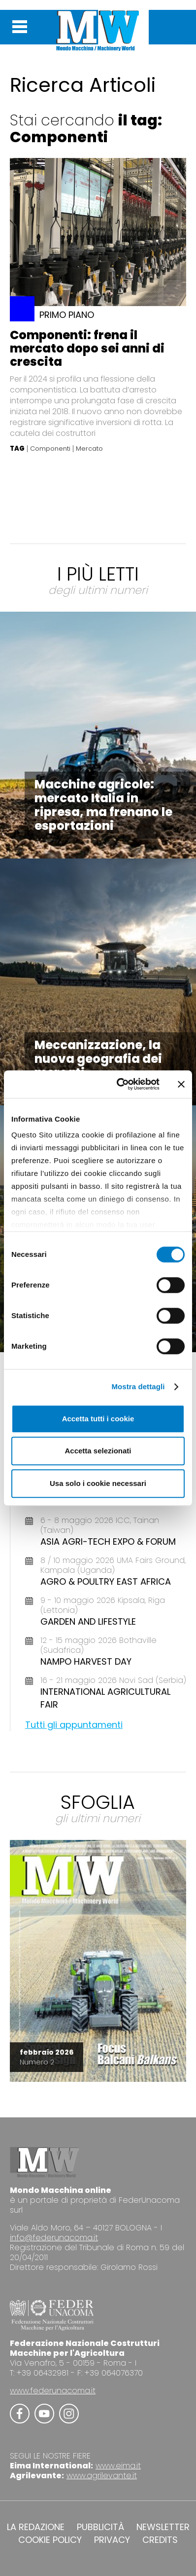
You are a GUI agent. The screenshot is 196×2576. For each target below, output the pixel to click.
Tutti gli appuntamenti (74, 1724)
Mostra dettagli (137, 1386)
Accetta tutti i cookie (98, 1418)
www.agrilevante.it (101, 2475)
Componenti (50, 448)
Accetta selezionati (98, 1450)
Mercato (89, 448)
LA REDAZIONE (36, 2527)
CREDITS (160, 2540)
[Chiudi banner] (181, 1084)
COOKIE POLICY (50, 2540)
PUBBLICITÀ (100, 2527)
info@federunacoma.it (54, 2237)
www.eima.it (118, 2465)
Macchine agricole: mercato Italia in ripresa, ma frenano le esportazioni (103, 805)
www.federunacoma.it (53, 2390)
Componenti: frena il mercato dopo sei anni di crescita (87, 348)
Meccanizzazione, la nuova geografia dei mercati (98, 1059)
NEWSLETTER (163, 2527)
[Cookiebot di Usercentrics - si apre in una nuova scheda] (120, 1084)
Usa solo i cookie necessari (98, 1483)
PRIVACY (112, 2540)
